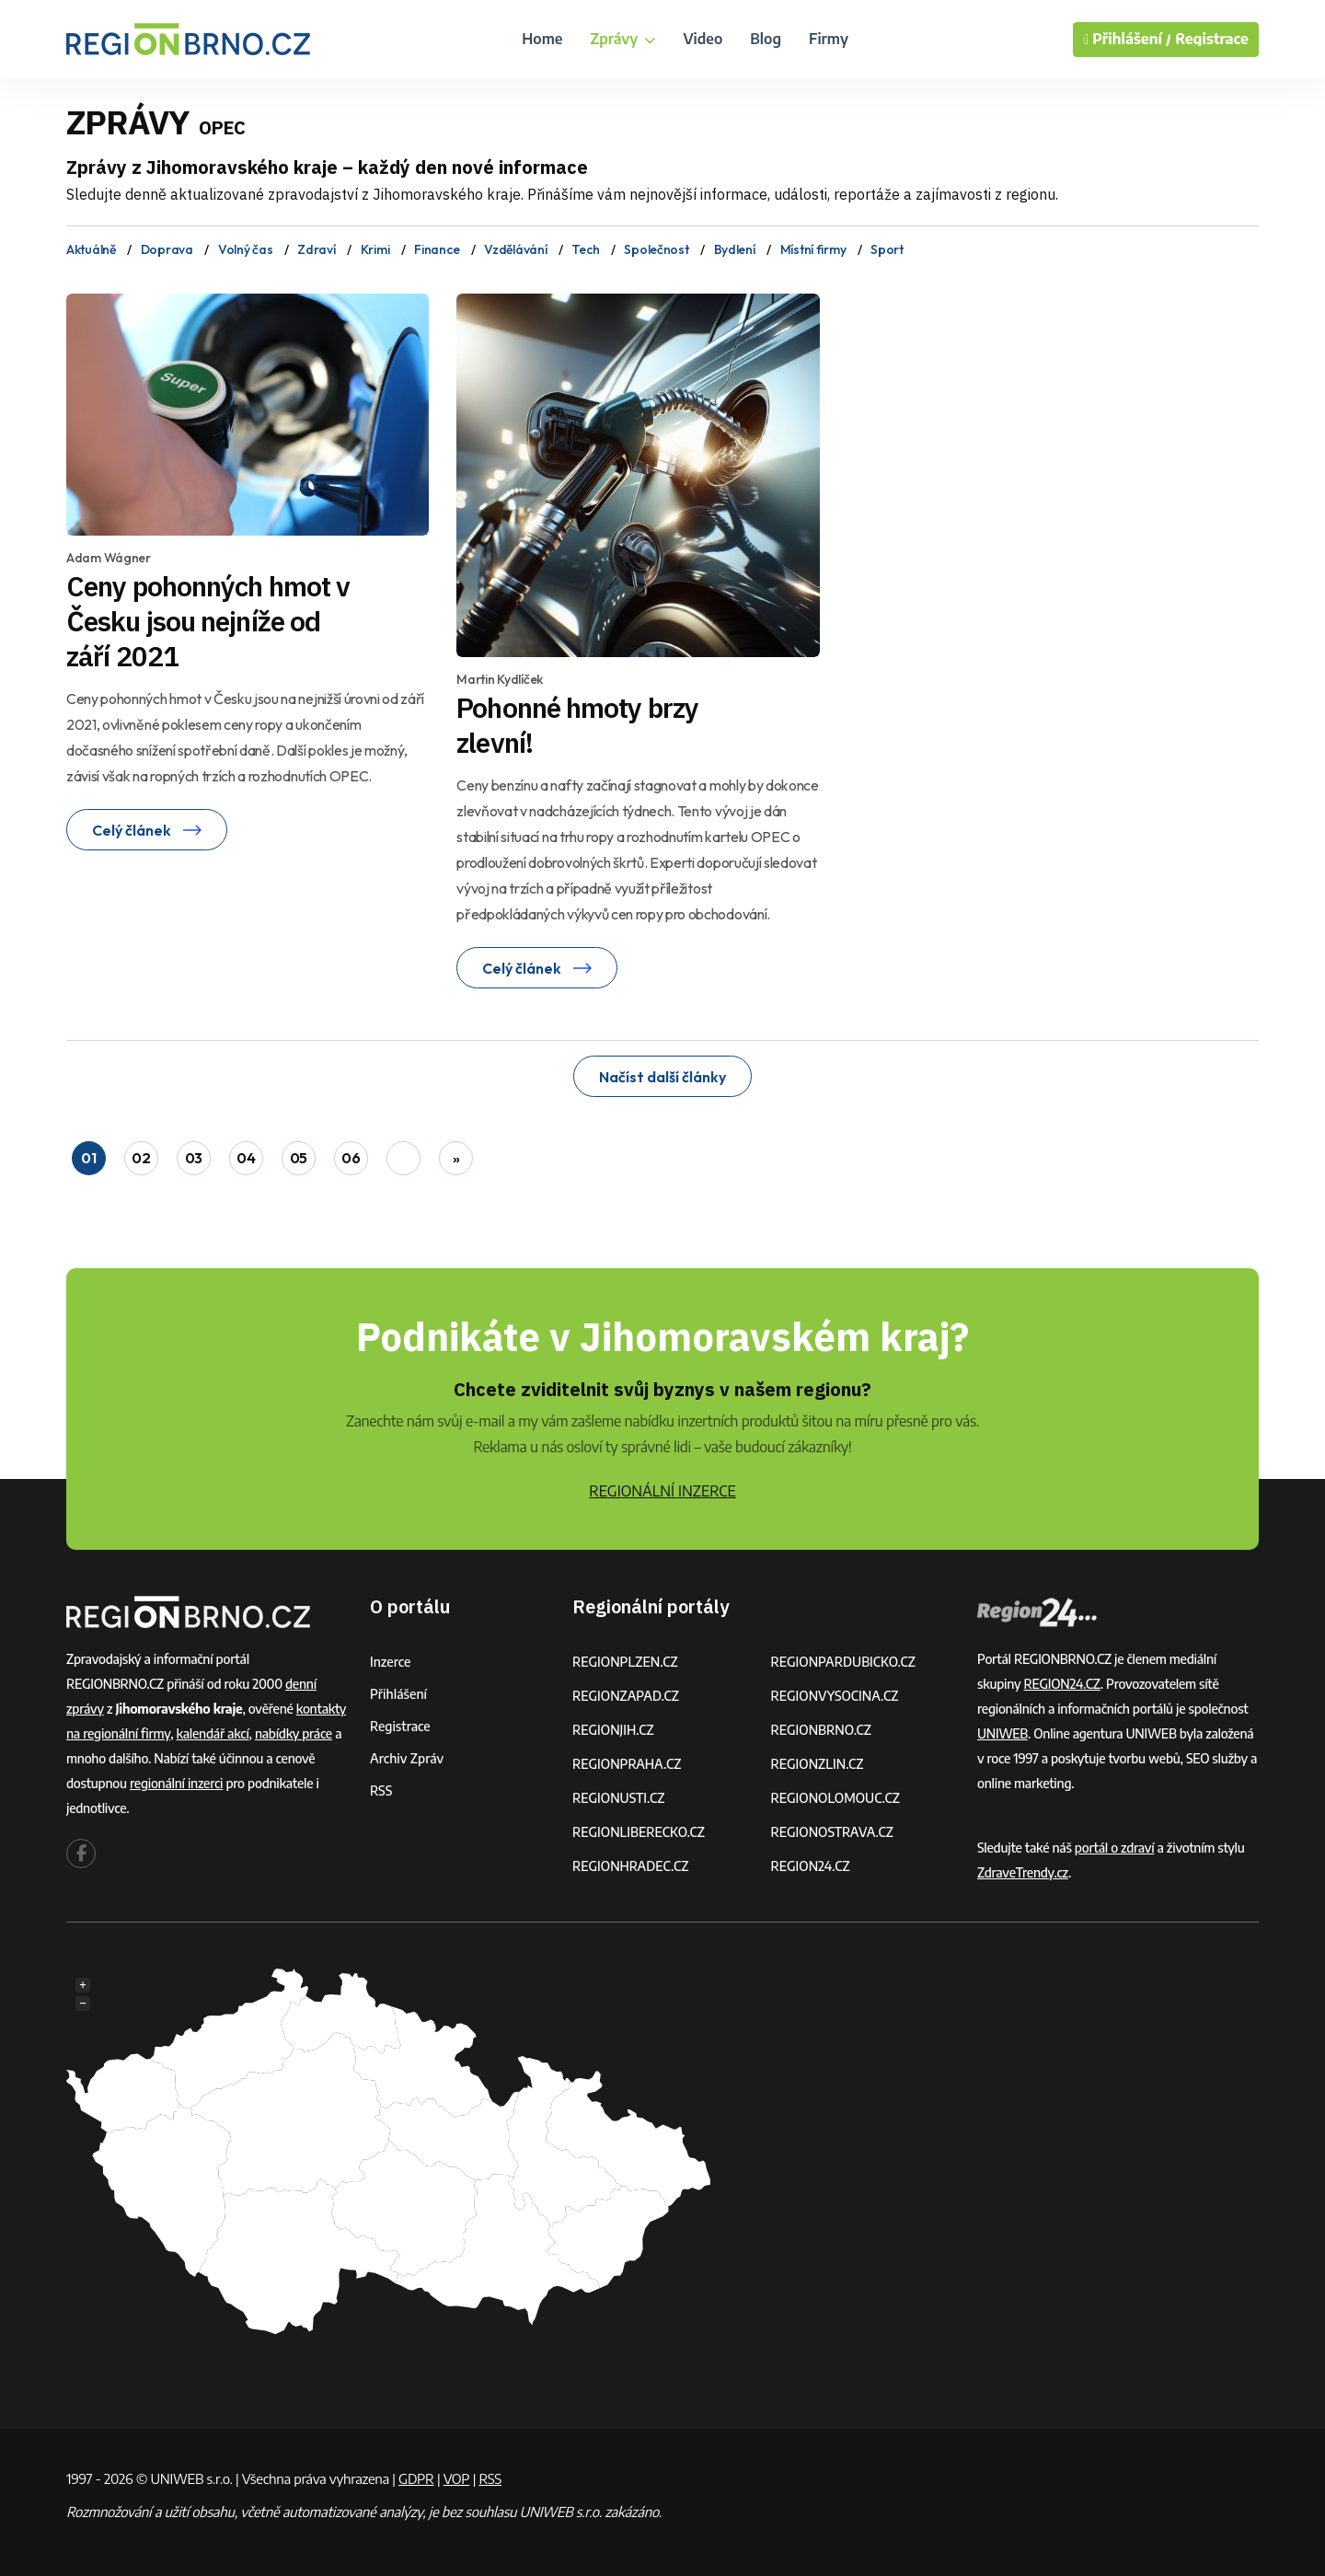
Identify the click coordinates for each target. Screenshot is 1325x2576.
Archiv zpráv (407, 1758)
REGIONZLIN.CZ (817, 1764)
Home (542, 38)
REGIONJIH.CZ (613, 1730)
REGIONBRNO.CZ (821, 1730)
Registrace (1212, 39)
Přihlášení (398, 1694)
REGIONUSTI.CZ (618, 1798)
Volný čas (245, 249)
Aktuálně (91, 249)
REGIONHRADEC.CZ (630, 1866)
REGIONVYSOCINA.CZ (835, 1696)
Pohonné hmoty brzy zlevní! (577, 724)
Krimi (375, 249)
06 (350, 1158)
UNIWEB (1002, 1733)
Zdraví (316, 249)
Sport (887, 249)
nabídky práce (293, 1733)
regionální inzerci (176, 1783)
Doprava (167, 249)
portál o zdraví (1115, 1847)
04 (245, 1158)
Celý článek (147, 830)
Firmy (828, 38)
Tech (585, 249)
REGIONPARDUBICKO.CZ (843, 1661)
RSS (381, 1790)
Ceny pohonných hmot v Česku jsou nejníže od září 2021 (208, 621)
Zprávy (622, 38)
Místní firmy (813, 249)
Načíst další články (662, 1077)
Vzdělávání (515, 249)
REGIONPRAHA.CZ (626, 1764)
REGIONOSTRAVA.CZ (832, 1832)
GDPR (415, 2478)
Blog (765, 38)
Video (702, 38)
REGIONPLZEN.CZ (625, 1661)
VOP (457, 2478)
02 (141, 1158)
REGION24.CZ (810, 1866)
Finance (436, 249)
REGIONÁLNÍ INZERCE (662, 1491)
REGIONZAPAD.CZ (625, 1696)
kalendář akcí (213, 1733)
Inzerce (390, 1661)
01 (88, 1158)
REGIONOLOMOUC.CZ (836, 1798)
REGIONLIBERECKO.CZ (638, 1832)
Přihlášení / (1127, 39)
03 (193, 1158)
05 (298, 1158)
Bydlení (734, 249)
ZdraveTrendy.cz (1022, 1872)
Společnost (656, 249)
